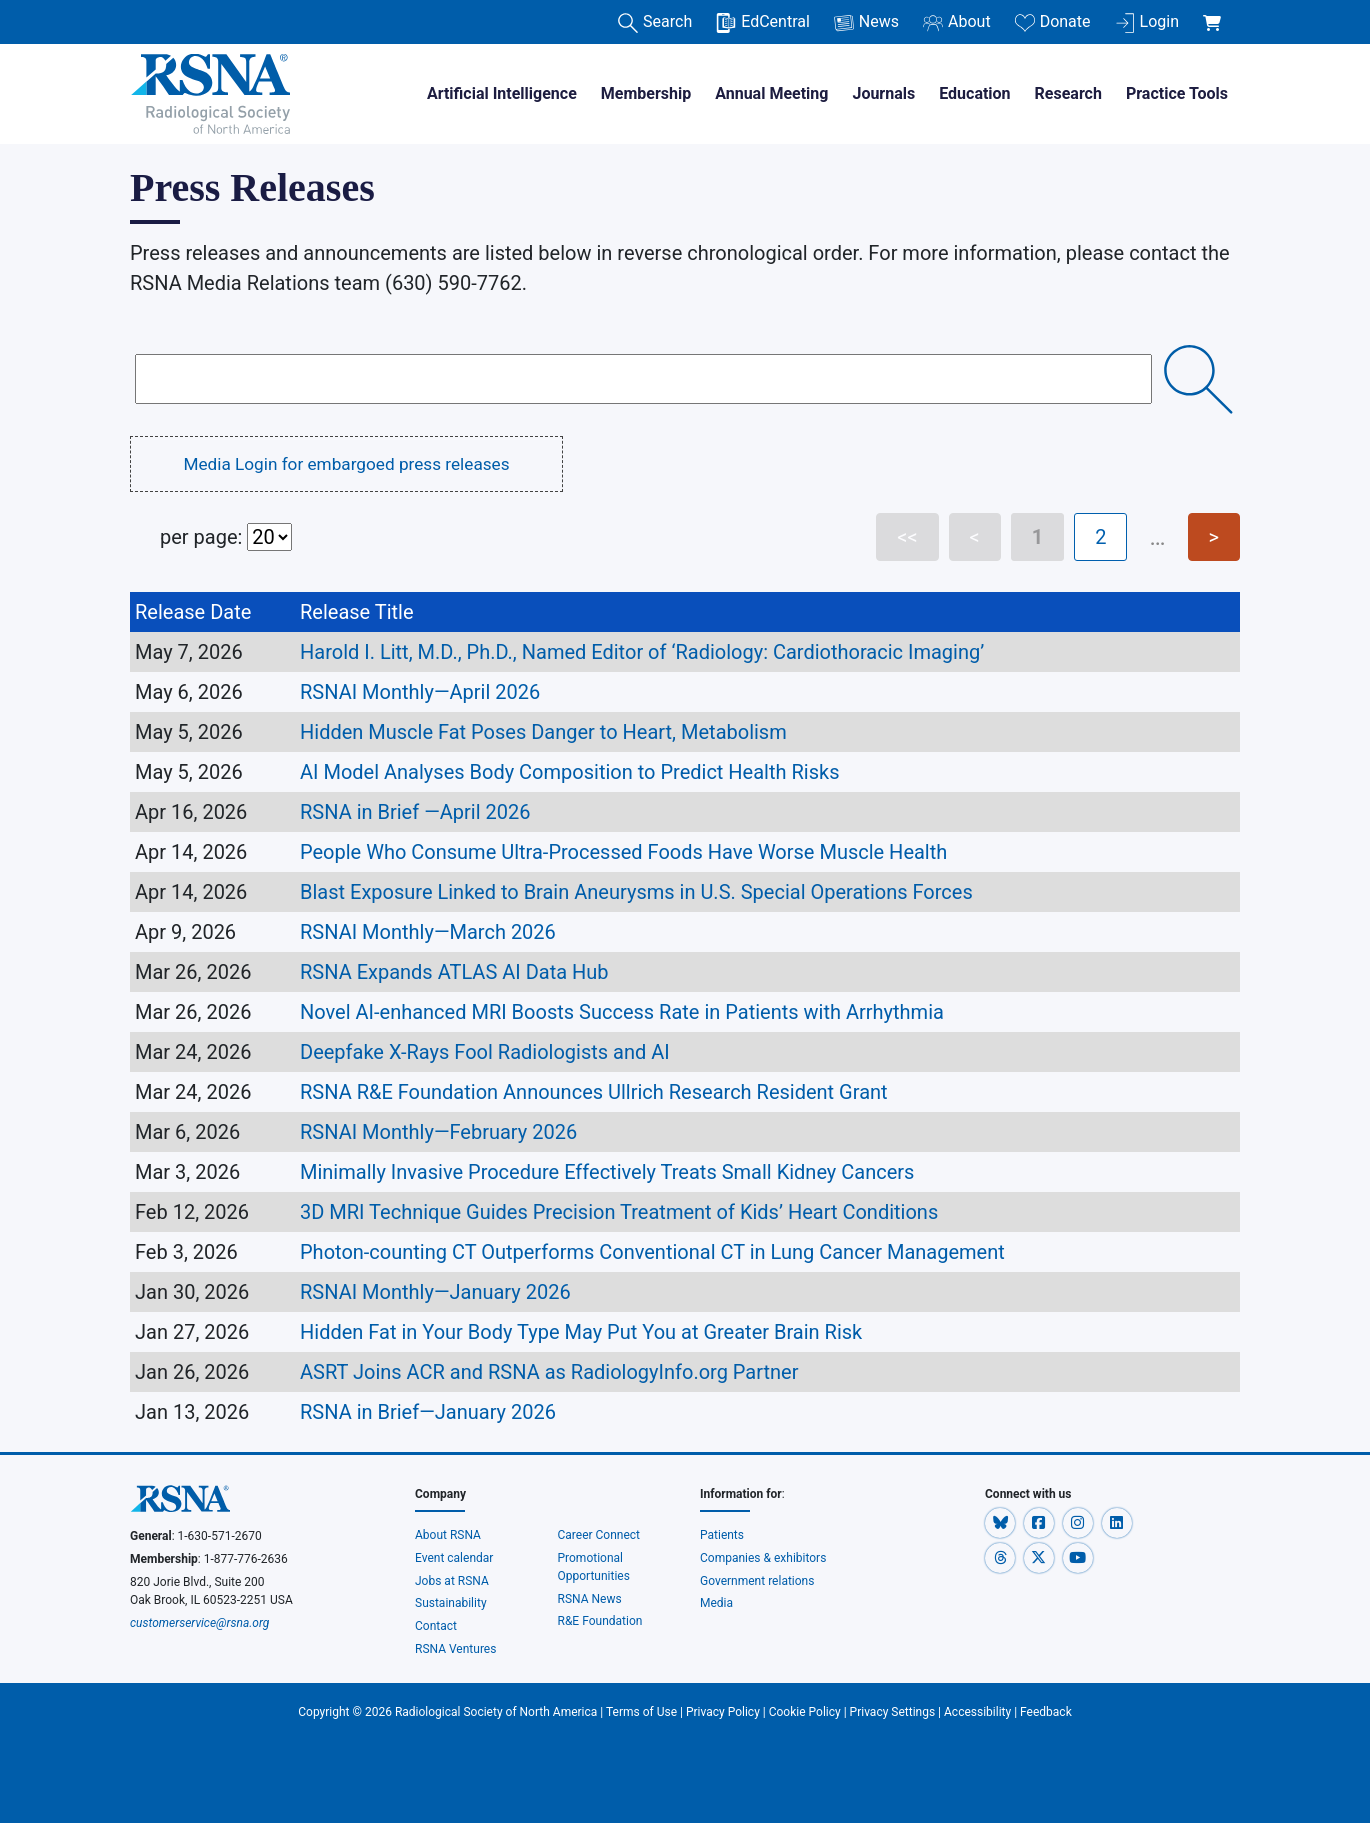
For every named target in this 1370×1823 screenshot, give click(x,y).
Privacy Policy (723, 1712)
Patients (722, 1535)
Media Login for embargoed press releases (346, 464)
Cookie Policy (805, 1712)
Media (716, 1603)
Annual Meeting (771, 93)
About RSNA (448, 1535)
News (866, 22)
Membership (646, 93)
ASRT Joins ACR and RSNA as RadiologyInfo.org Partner (549, 1372)
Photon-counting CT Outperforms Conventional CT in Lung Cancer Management (652, 1252)
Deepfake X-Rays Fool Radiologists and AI (485, 1052)
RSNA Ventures (455, 1649)
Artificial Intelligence (502, 93)
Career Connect (599, 1535)
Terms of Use (641, 1712)
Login (1147, 22)
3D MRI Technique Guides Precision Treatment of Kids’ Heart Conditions (619, 1212)
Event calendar (455, 1558)
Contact (436, 1626)
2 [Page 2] (1100, 537)
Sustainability (451, 1603)
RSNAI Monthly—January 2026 (438, 1292)
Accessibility (977, 1712)
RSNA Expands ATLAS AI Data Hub (454, 972)
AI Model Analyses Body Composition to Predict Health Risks (572, 772)
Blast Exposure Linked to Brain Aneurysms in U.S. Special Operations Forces (636, 892)
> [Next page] (1214, 537)
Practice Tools (1177, 93)
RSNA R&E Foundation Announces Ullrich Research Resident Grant (596, 1092)
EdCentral (763, 22)
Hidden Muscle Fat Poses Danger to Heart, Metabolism (543, 732)
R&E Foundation (600, 1621)
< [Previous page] (975, 537)
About (957, 22)
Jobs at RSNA (452, 1581)
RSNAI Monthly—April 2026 (422, 692)
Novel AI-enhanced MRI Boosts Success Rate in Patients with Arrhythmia (622, 1012)
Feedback (1046, 1712)
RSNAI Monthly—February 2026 (441, 1132)
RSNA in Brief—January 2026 (440, 1412)
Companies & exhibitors (763, 1558)
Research (1068, 93)
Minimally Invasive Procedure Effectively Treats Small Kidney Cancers (607, 1172)
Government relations (758, 1581)
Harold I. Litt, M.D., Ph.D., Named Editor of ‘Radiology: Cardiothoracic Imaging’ (644, 652)
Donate (1053, 22)
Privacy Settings (893, 1712)
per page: (226, 537)
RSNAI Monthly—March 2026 (430, 932)
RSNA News (590, 1599)
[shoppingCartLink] (1215, 12)
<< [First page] (907, 537)
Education (974, 93)
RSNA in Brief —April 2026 (415, 812)
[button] (1001, 1522)
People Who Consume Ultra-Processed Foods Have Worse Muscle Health (623, 852)
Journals (883, 93)
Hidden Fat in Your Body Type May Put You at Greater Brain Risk (581, 1332)
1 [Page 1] (1037, 537)
